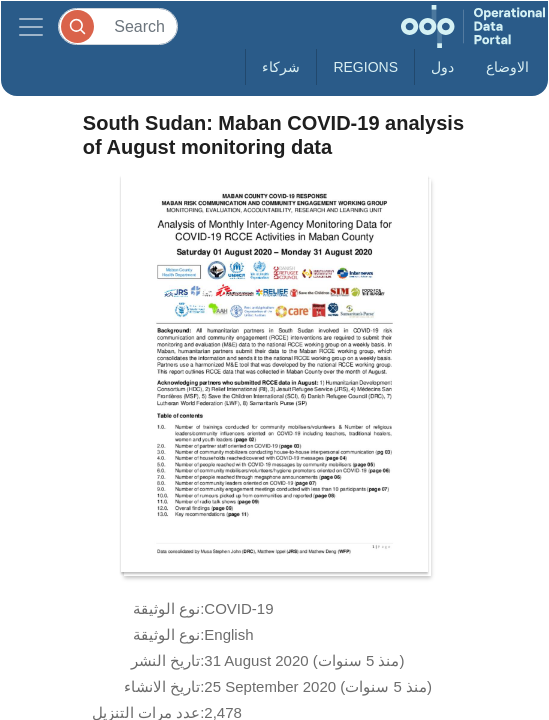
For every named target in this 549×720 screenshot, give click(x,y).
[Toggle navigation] (31, 26)
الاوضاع (507, 67)
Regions (365, 67)
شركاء (281, 67)
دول (442, 67)
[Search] (118, 26)
